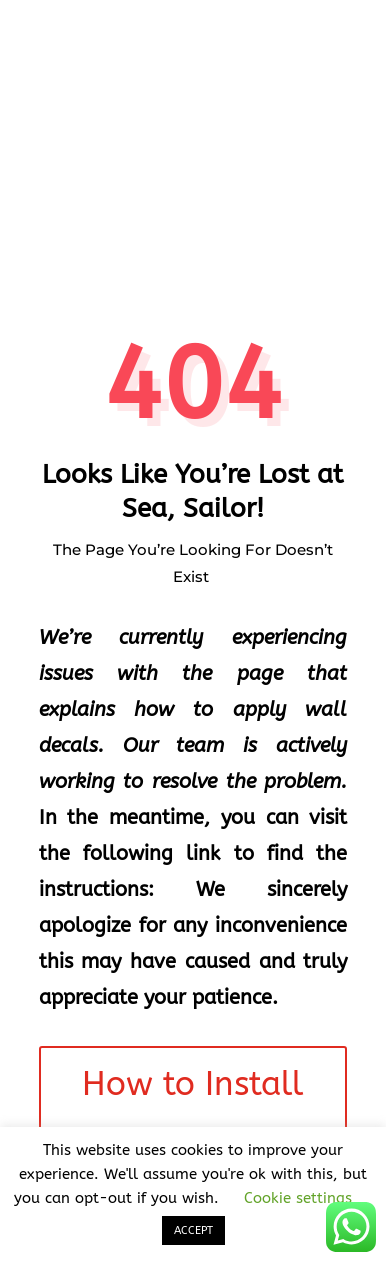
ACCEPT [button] (193, 1230)
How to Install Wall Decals (192, 1112)
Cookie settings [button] (298, 1198)
